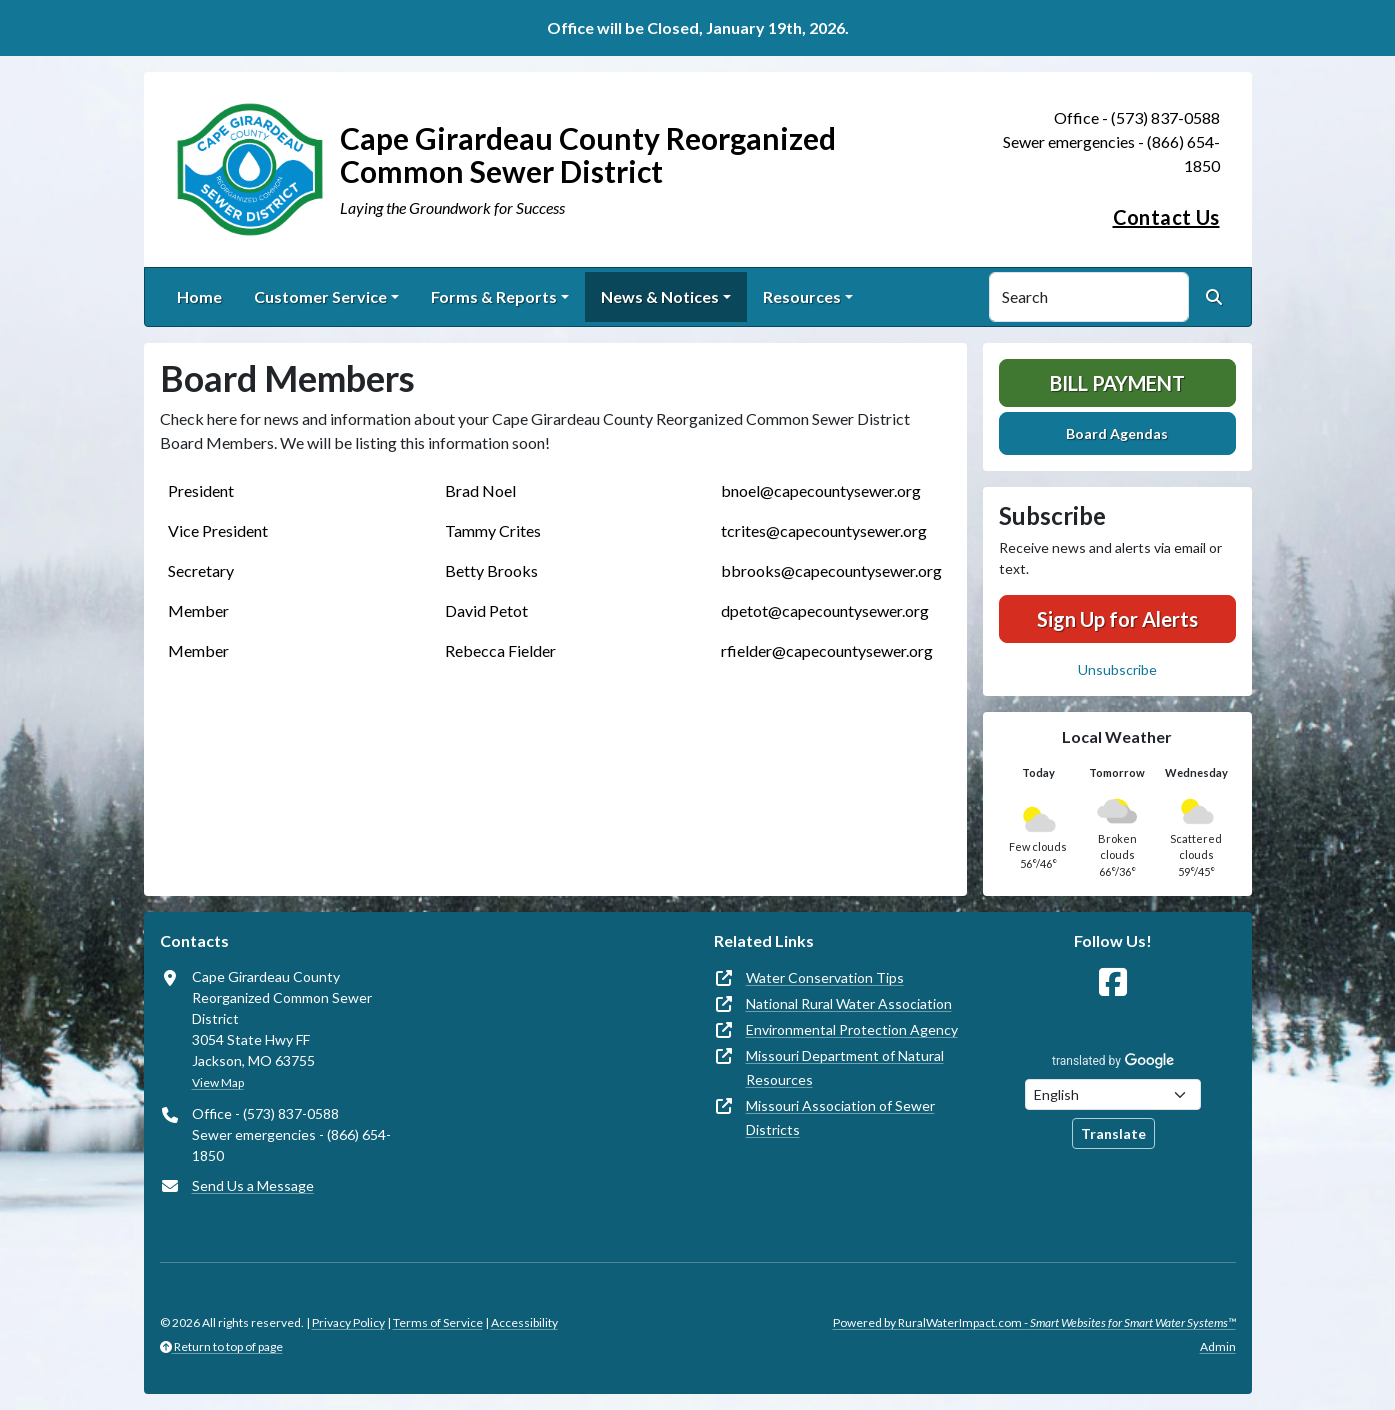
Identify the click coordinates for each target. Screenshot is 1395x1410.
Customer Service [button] (320, 296)
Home (199, 296)
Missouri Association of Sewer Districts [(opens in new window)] (840, 1117)
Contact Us (1166, 217)
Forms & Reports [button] (494, 296)
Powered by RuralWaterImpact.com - (1034, 1322)
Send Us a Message (253, 1185)
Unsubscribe (1117, 669)
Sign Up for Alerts (1117, 619)
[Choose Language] (1113, 1094)
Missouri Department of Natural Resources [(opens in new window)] (845, 1067)
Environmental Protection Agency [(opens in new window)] (852, 1029)
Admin (1218, 1346)
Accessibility (524, 1322)
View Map (218, 1082)
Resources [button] (802, 296)
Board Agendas (1117, 433)
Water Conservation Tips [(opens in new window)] (825, 977)
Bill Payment (1117, 383)
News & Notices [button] (660, 296)
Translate (1113, 1133)
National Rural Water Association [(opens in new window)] (849, 1003)
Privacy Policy (348, 1322)
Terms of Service (438, 1322)
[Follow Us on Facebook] (1113, 982)
